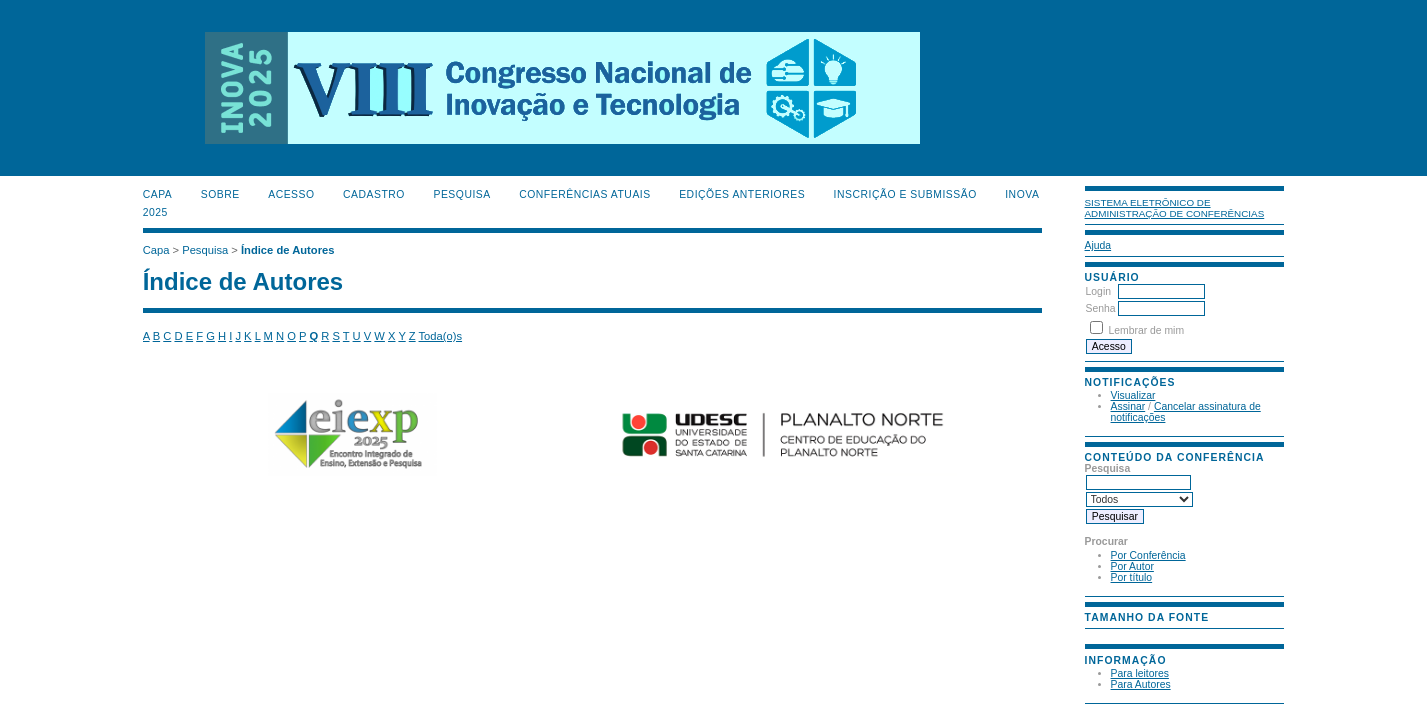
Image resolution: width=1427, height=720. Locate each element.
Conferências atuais (585, 194)
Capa (158, 194)
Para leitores (1140, 673)
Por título (1132, 577)
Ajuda (1098, 245)
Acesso (291, 194)
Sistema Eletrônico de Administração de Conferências (1175, 208)
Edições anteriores (742, 194)
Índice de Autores (287, 250)
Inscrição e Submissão (905, 194)
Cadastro (374, 194)
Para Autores (1141, 684)
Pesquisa (461, 194)
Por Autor (1132, 566)
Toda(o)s (441, 336)
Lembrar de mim (1146, 330)
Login (1098, 291)
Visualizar (1133, 395)
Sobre (220, 194)
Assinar (1128, 406)
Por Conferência (1148, 555)
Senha (1101, 308)
